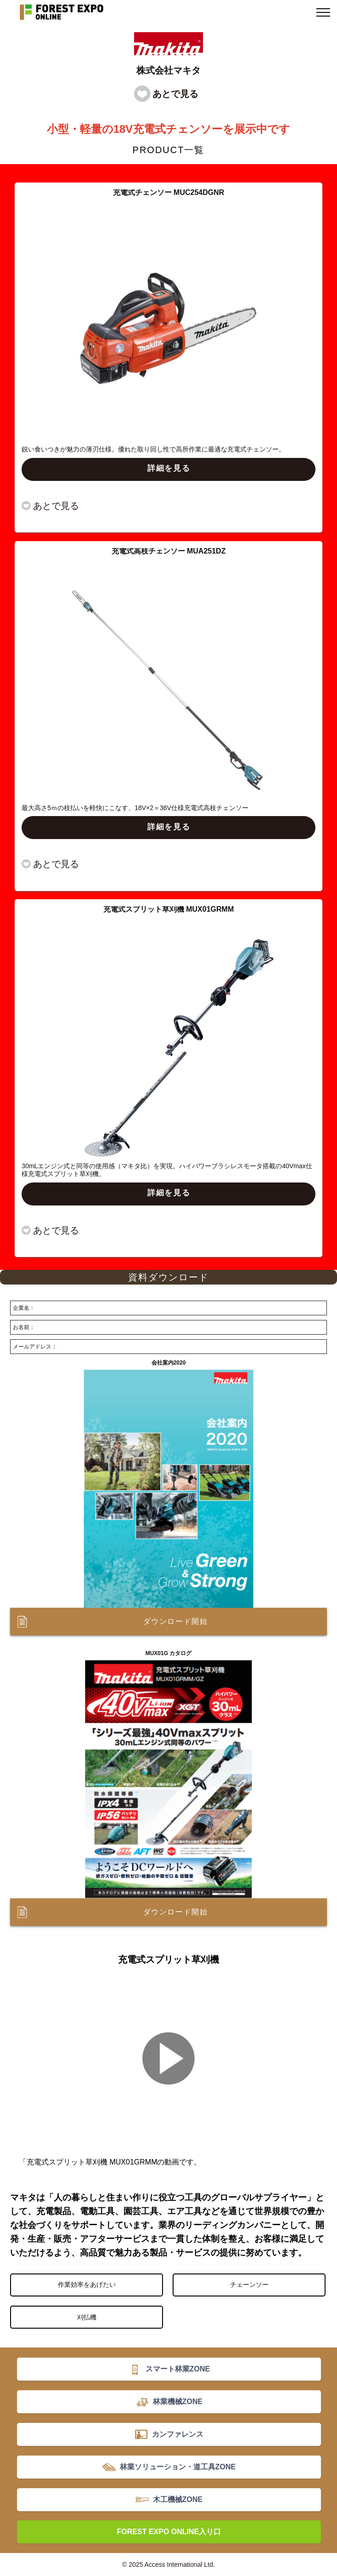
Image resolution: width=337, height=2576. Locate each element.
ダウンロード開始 (175, 1621)
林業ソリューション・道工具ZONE (178, 2467)
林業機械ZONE (177, 2401)
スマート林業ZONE (178, 2369)
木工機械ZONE (177, 2499)
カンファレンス (177, 2434)
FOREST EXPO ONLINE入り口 (169, 2532)
